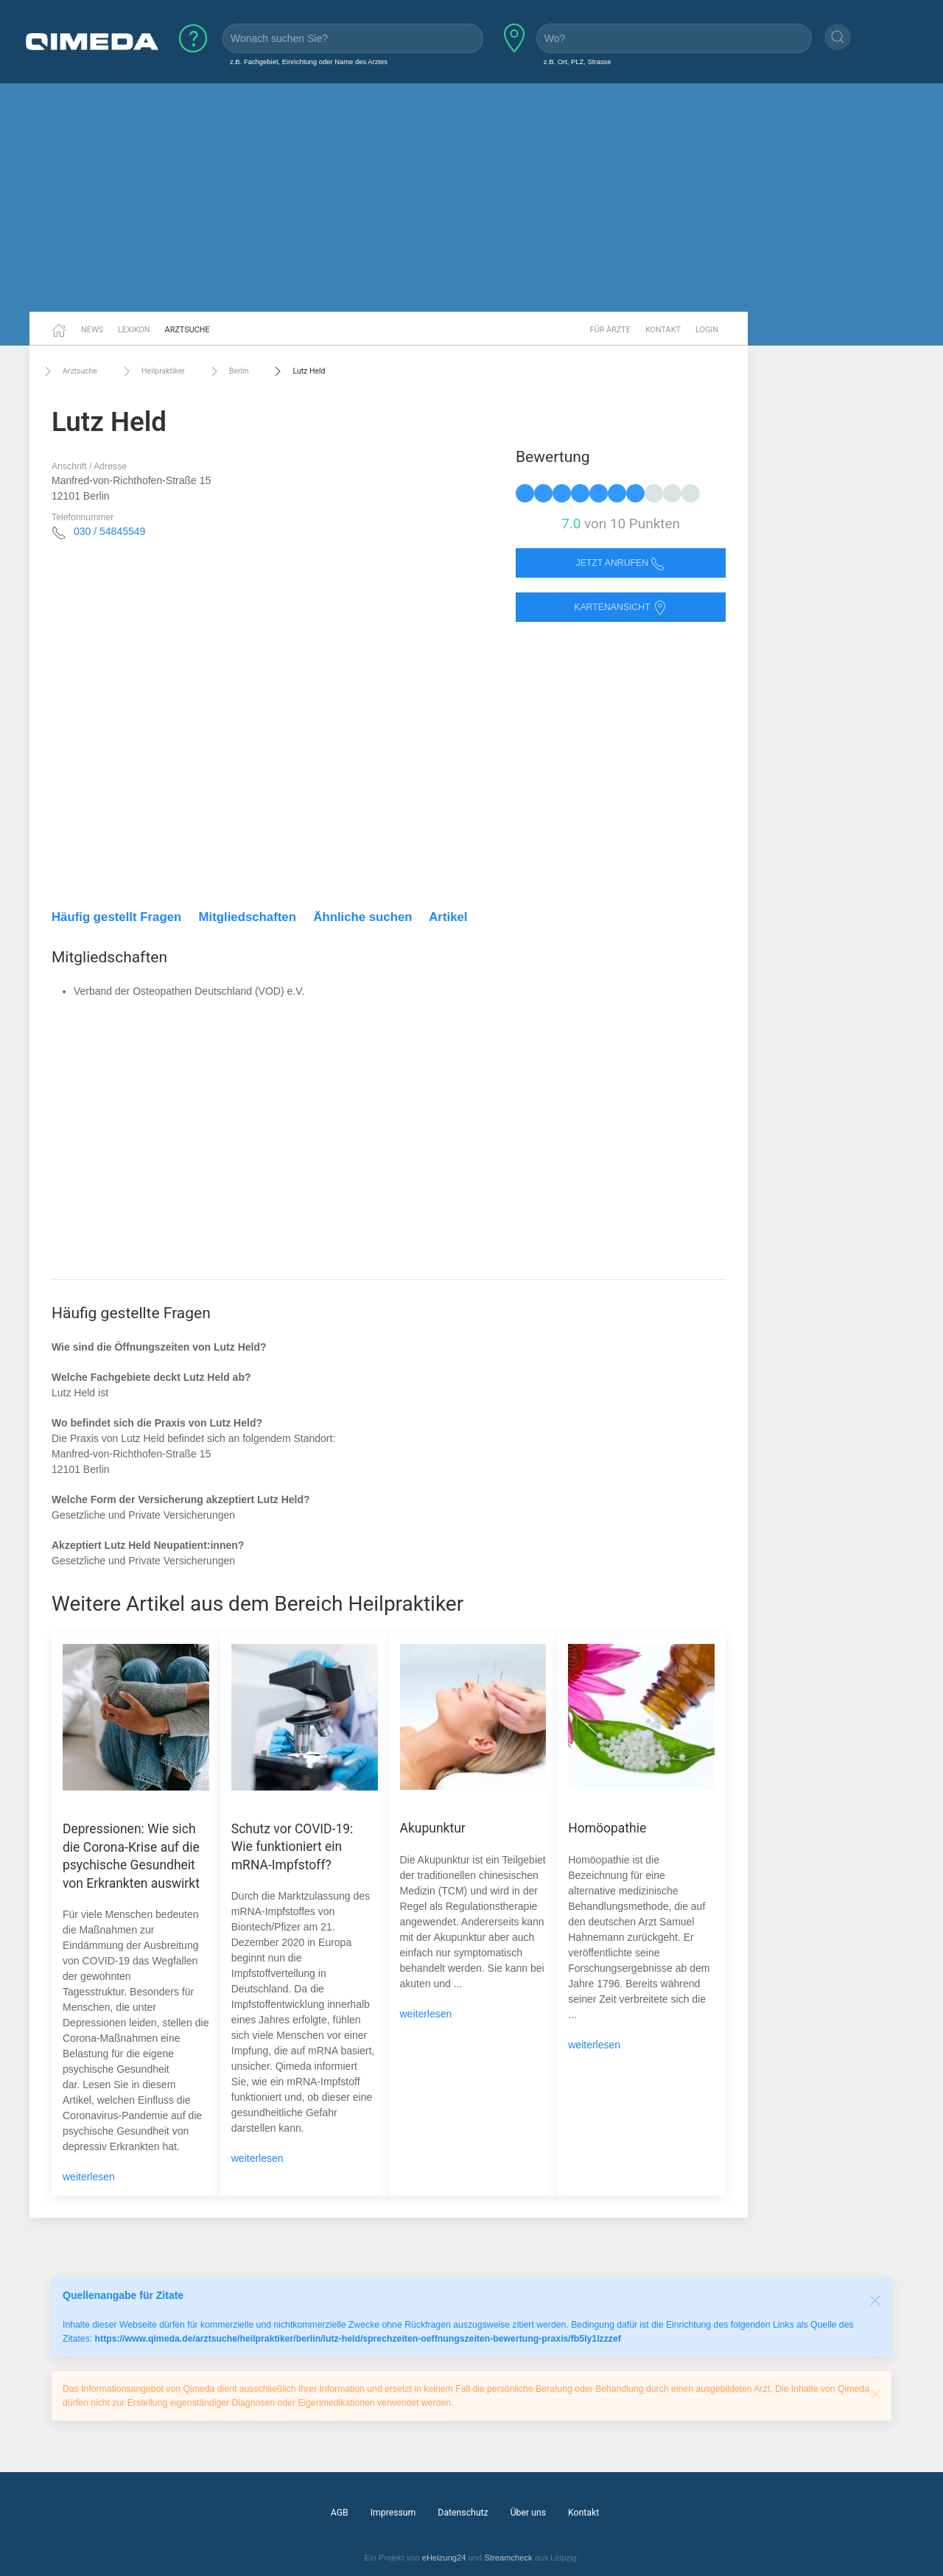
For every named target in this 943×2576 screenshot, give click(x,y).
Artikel (448, 917)
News (92, 330)
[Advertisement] (471, 197)
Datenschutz (463, 2512)
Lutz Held (297, 371)
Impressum (393, 2512)
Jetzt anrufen (621, 563)
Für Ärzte (610, 330)
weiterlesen (89, 2177)
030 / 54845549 (109, 531)
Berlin (228, 371)
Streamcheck (508, 2557)
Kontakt (663, 330)
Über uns (528, 2512)
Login (706, 330)
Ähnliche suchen (362, 917)
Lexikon (134, 330)
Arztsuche (187, 330)
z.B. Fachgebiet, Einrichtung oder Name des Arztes (309, 61)
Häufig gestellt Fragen (116, 917)
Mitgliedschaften (247, 917)
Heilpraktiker (152, 371)
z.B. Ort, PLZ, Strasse (577, 61)
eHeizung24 (444, 2557)
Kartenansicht (620, 607)
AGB (339, 2512)
